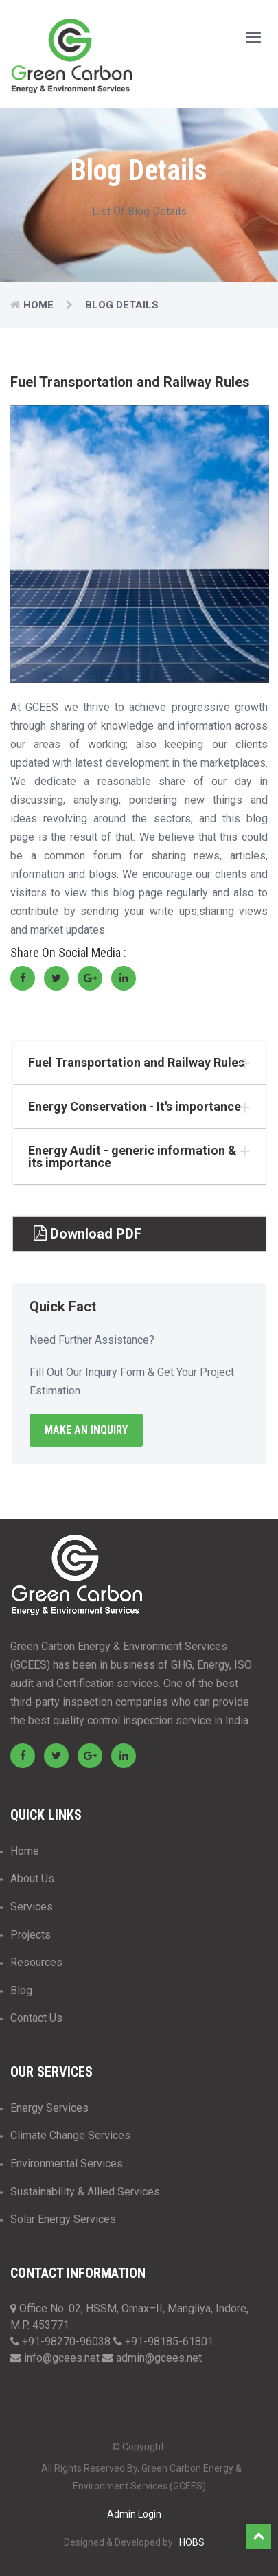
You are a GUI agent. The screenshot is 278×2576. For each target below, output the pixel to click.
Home (38, 305)
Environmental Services (66, 2163)
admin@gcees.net (159, 2357)
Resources (36, 1962)
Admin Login (134, 2514)
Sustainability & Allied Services (85, 2191)
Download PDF (87, 1234)
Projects (30, 1934)
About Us (32, 1878)
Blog (21, 1990)
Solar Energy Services (63, 2219)
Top (258, 2536)
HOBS (192, 2542)
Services (31, 1906)
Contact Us (36, 2017)
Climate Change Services (70, 2135)
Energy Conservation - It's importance (134, 1106)
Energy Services (49, 2107)
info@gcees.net (63, 2357)
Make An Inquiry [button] (86, 1429)
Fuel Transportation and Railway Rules (136, 1063)
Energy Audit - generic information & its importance (132, 1156)
